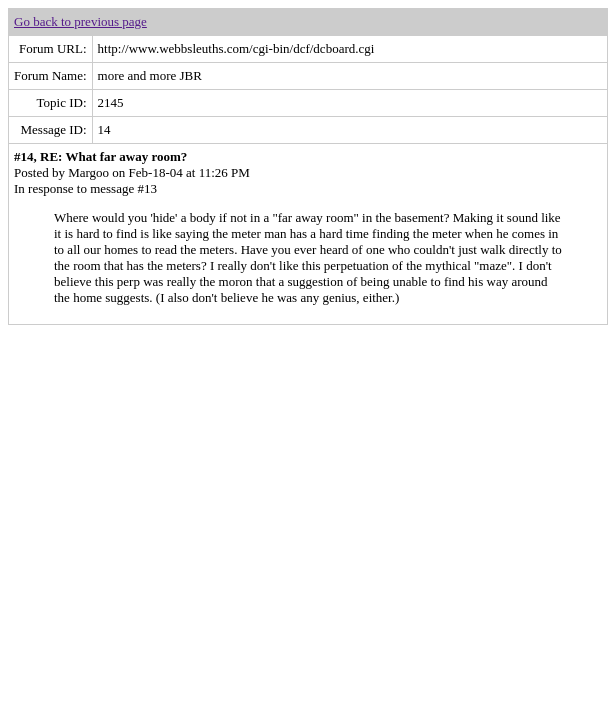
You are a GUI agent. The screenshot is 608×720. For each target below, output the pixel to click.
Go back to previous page (80, 21)
